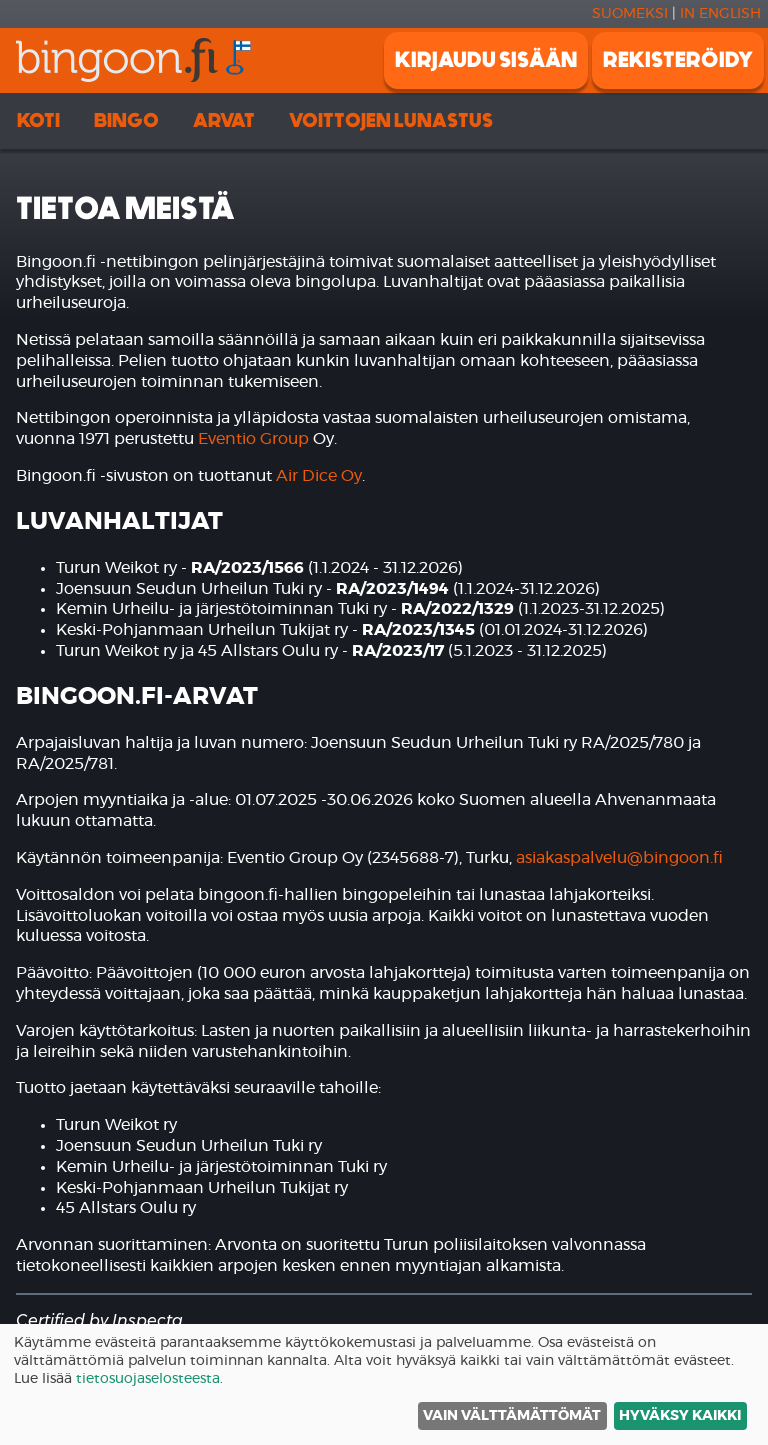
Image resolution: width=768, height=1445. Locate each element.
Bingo (126, 120)
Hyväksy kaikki (680, 1416)
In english (720, 14)
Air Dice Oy (319, 476)
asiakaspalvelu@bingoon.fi (619, 858)
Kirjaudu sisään (486, 60)
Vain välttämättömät (512, 1416)
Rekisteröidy (678, 60)
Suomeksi (630, 14)
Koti (38, 120)
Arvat (224, 120)
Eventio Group (253, 439)
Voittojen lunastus (391, 120)
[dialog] (384, 1384)
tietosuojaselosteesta (148, 1379)
